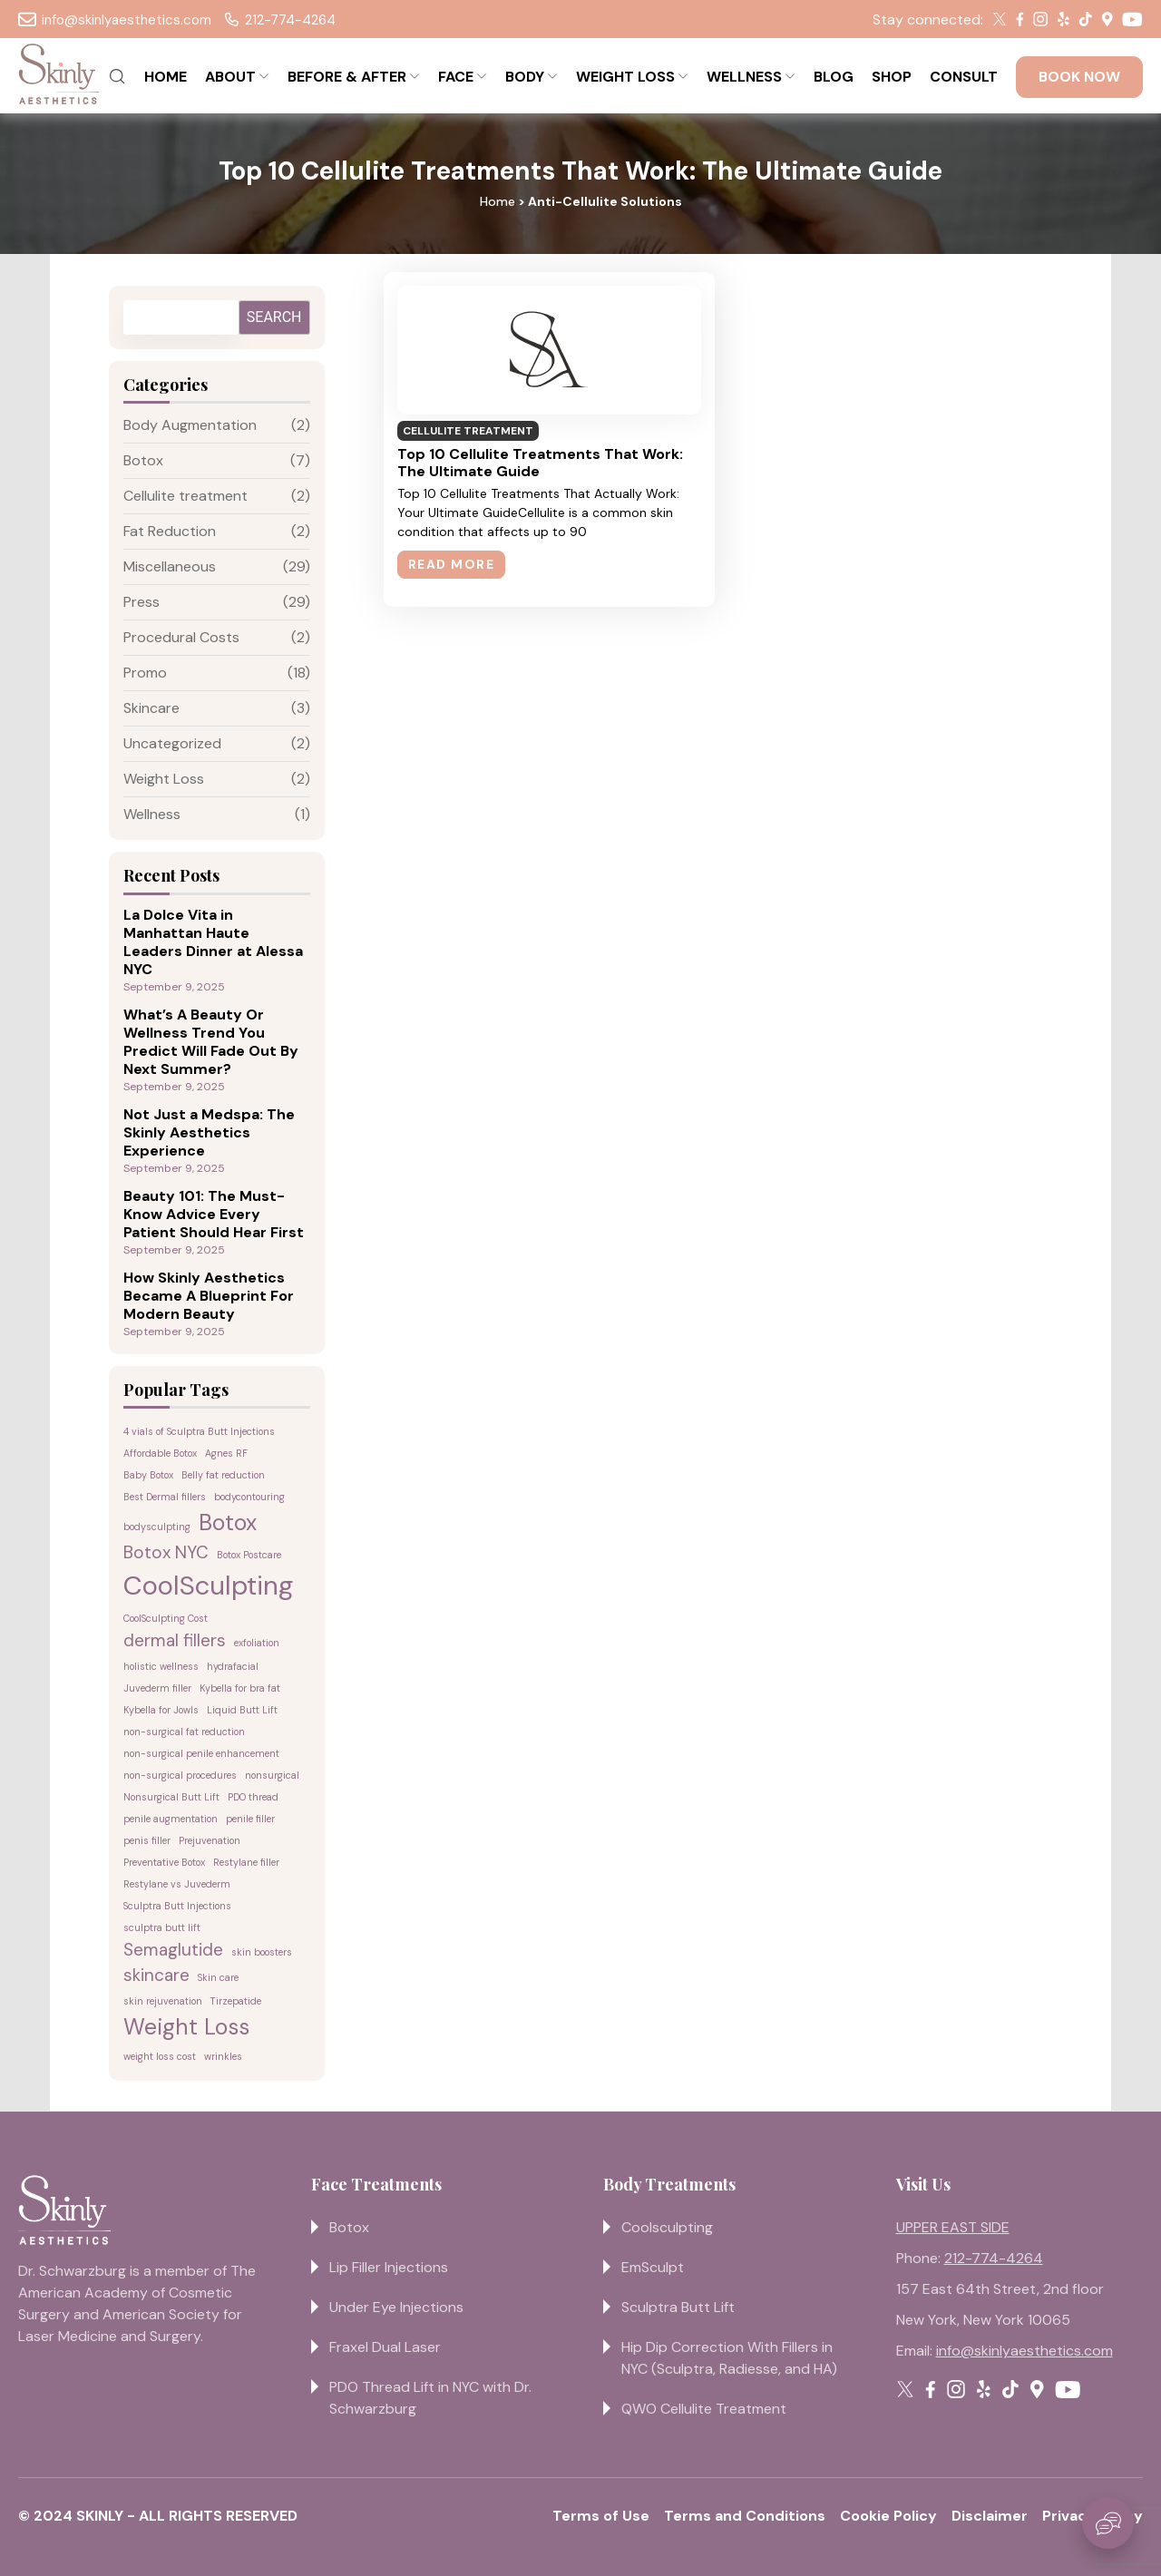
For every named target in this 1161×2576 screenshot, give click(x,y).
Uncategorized (172, 743)
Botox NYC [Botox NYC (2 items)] (166, 1552)
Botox (143, 460)
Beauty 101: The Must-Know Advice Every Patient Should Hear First (213, 1214)
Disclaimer (989, 2515)
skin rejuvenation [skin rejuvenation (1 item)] (162, 2001)
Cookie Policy (888, 2515)
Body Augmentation (190, 424)
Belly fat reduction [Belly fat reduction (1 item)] (223, 1475)
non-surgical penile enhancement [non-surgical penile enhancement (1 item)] (201, 1753)
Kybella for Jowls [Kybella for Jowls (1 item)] (161, 1709)
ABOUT (230, 76)
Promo (145, 672)
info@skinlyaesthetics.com (114, 20)
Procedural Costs (181, 637)
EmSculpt (652, 2267)
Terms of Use (600, 2515)
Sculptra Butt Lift (678, 2307)
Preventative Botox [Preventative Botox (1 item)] (164, 1862)
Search (274, 317)
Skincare (151, 707)
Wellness (151, 814)
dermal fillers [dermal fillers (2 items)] (174, 1640)
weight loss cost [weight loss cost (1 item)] (159, 2056)
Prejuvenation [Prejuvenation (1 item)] (209, 1840)
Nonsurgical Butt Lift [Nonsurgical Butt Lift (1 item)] (171, 1797)
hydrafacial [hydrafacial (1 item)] (233, 1666)
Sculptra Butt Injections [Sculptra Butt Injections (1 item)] (177, 1905)
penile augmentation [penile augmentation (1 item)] (170, 1818)
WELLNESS (744, 76)
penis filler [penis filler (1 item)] (147, 1840)
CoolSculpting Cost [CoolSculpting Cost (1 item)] (165, 1618)
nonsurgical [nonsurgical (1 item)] (272, 1775)
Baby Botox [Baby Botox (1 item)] (148, 1475)
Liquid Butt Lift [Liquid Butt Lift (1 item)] (242, 1709)
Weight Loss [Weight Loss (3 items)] (186, 2027)
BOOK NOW (1079, 76)
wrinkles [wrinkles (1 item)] (223, 2056)
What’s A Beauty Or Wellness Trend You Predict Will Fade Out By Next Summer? (210, 1042)
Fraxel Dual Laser (385, 2346)
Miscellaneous (169, 566)
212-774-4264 (280, 20)
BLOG (834, 76)
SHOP (892, 76)
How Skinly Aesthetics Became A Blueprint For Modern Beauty (208, 1296)
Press (141, 601)
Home (497, 201)
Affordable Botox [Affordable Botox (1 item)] (160, 1453)
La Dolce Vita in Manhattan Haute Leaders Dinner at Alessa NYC (213, 942)
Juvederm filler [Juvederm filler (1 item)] (157, 1688)
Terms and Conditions (744, 2515)
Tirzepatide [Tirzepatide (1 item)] (235, 2001)
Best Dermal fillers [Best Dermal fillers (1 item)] (164, 1496)
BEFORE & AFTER (347, 76)
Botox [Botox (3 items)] (228, 1522)
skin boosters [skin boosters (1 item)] (261, 1952)
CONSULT (964, 76)
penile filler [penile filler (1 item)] (250, 1818)
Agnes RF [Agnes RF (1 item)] (226, 1453)
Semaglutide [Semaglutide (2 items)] (173, 1949)
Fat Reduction (169, 531)
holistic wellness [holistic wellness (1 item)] (161, 1666)
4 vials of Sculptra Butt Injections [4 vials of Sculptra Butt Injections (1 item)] (199, 1431)
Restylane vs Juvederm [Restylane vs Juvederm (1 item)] (176, 1884)
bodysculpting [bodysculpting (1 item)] (156, 1526)
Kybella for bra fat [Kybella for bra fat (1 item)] (240, 1688)
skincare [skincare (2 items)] (156, 1975)
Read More (451, 564)
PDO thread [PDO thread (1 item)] (253, 1797)
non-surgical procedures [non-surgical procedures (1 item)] (180, 1775)
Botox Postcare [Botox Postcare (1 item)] (249, 1554)
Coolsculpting (667, 2227)
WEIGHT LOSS (625, 76)
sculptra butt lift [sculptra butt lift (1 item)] (161, 1927)
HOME (165, 76)
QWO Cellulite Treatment (703, 2408)
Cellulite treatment (185, 495)
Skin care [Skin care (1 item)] (218, 1977)
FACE (455, 76)
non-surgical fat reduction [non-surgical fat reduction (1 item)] (184, 1731)
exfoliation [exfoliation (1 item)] (256, 1642)
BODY (524, 76)
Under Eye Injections (396, 2307)
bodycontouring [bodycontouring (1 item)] (249, 1496)
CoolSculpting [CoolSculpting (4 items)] (208, 1585)
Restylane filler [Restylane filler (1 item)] (246, 1862)
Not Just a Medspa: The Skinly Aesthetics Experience (209, 1133)
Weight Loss (163, 778)
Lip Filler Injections (388, 2267)
